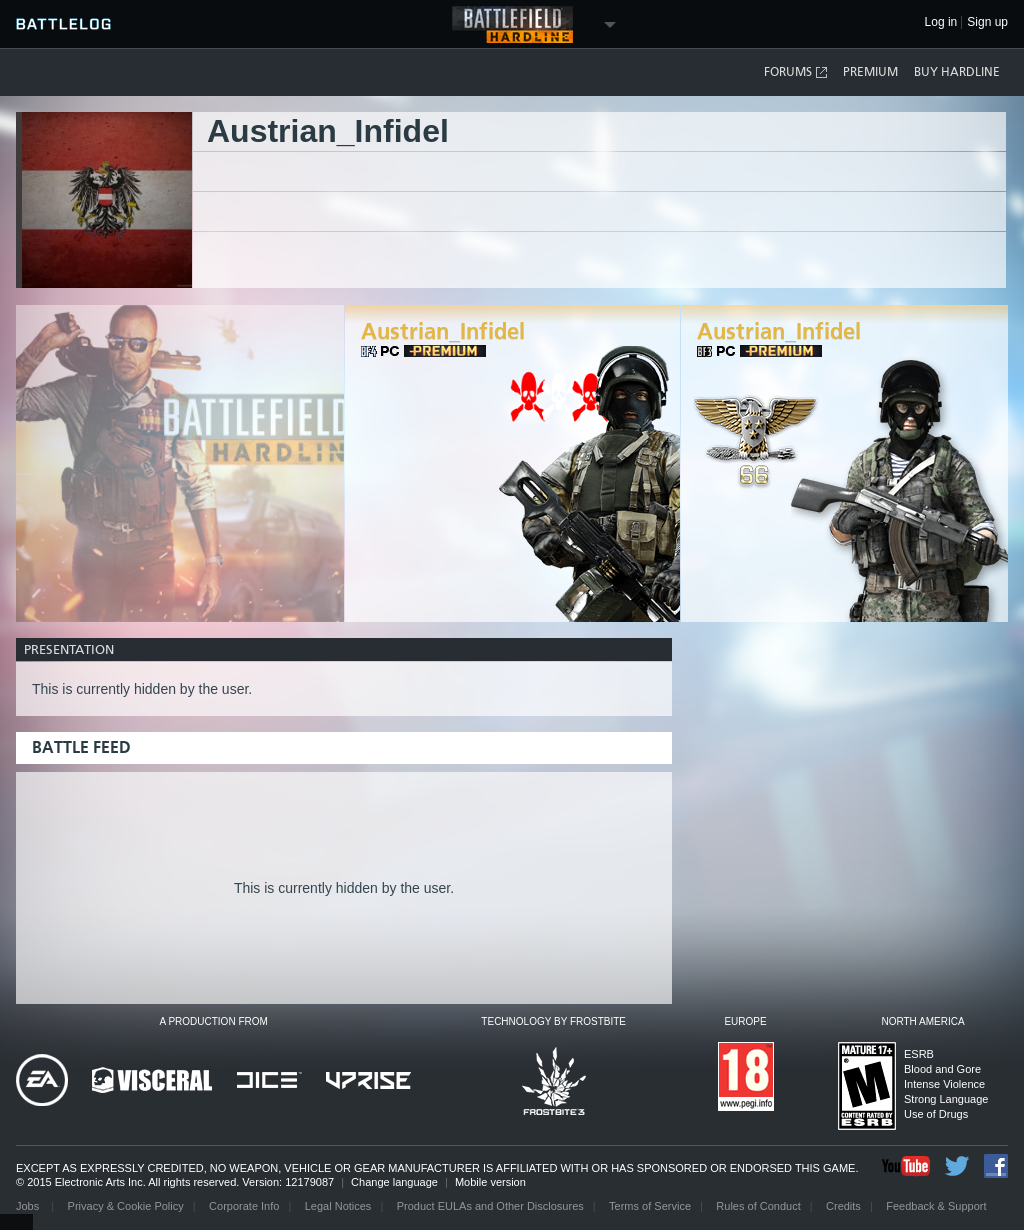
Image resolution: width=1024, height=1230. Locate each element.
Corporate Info (244, 1206)
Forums (796, 72)
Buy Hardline (957, 72)
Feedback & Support (936, 1206)
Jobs (29, 1206)
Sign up (987, 22)
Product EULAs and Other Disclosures (490, 1206)
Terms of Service (650, 1206)
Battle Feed (81, 747)
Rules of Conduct (758, 1206)
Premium (870, 72)
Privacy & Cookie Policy (126, 1206)
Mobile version (490, 1182)
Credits (843, 1206)
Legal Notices (338, 1206)
